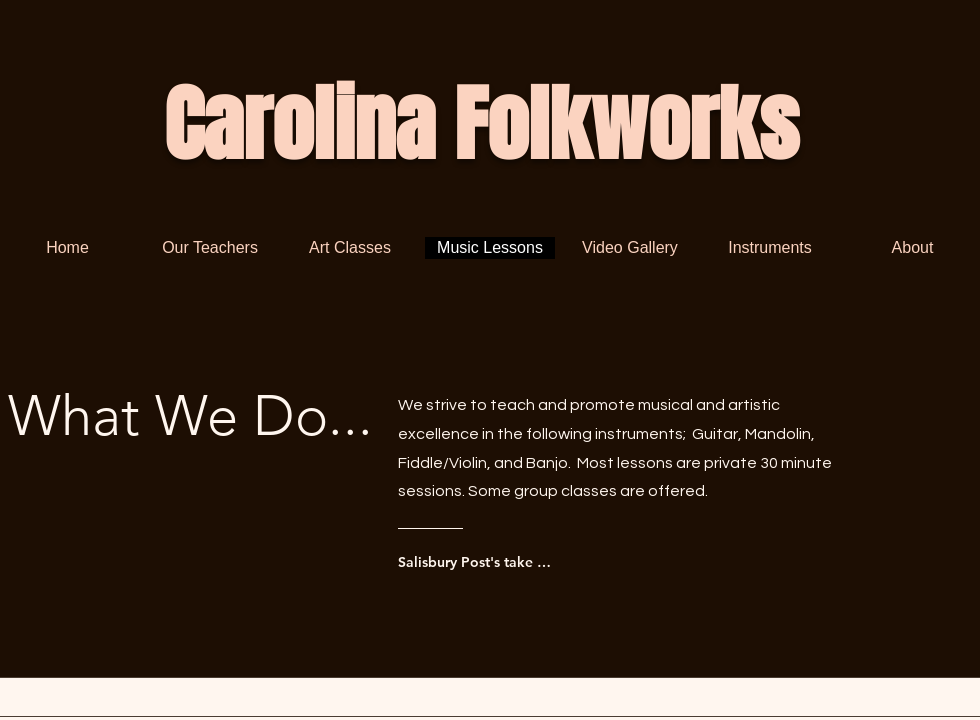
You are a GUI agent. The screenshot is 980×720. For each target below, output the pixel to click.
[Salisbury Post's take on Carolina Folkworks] (478, 562)
